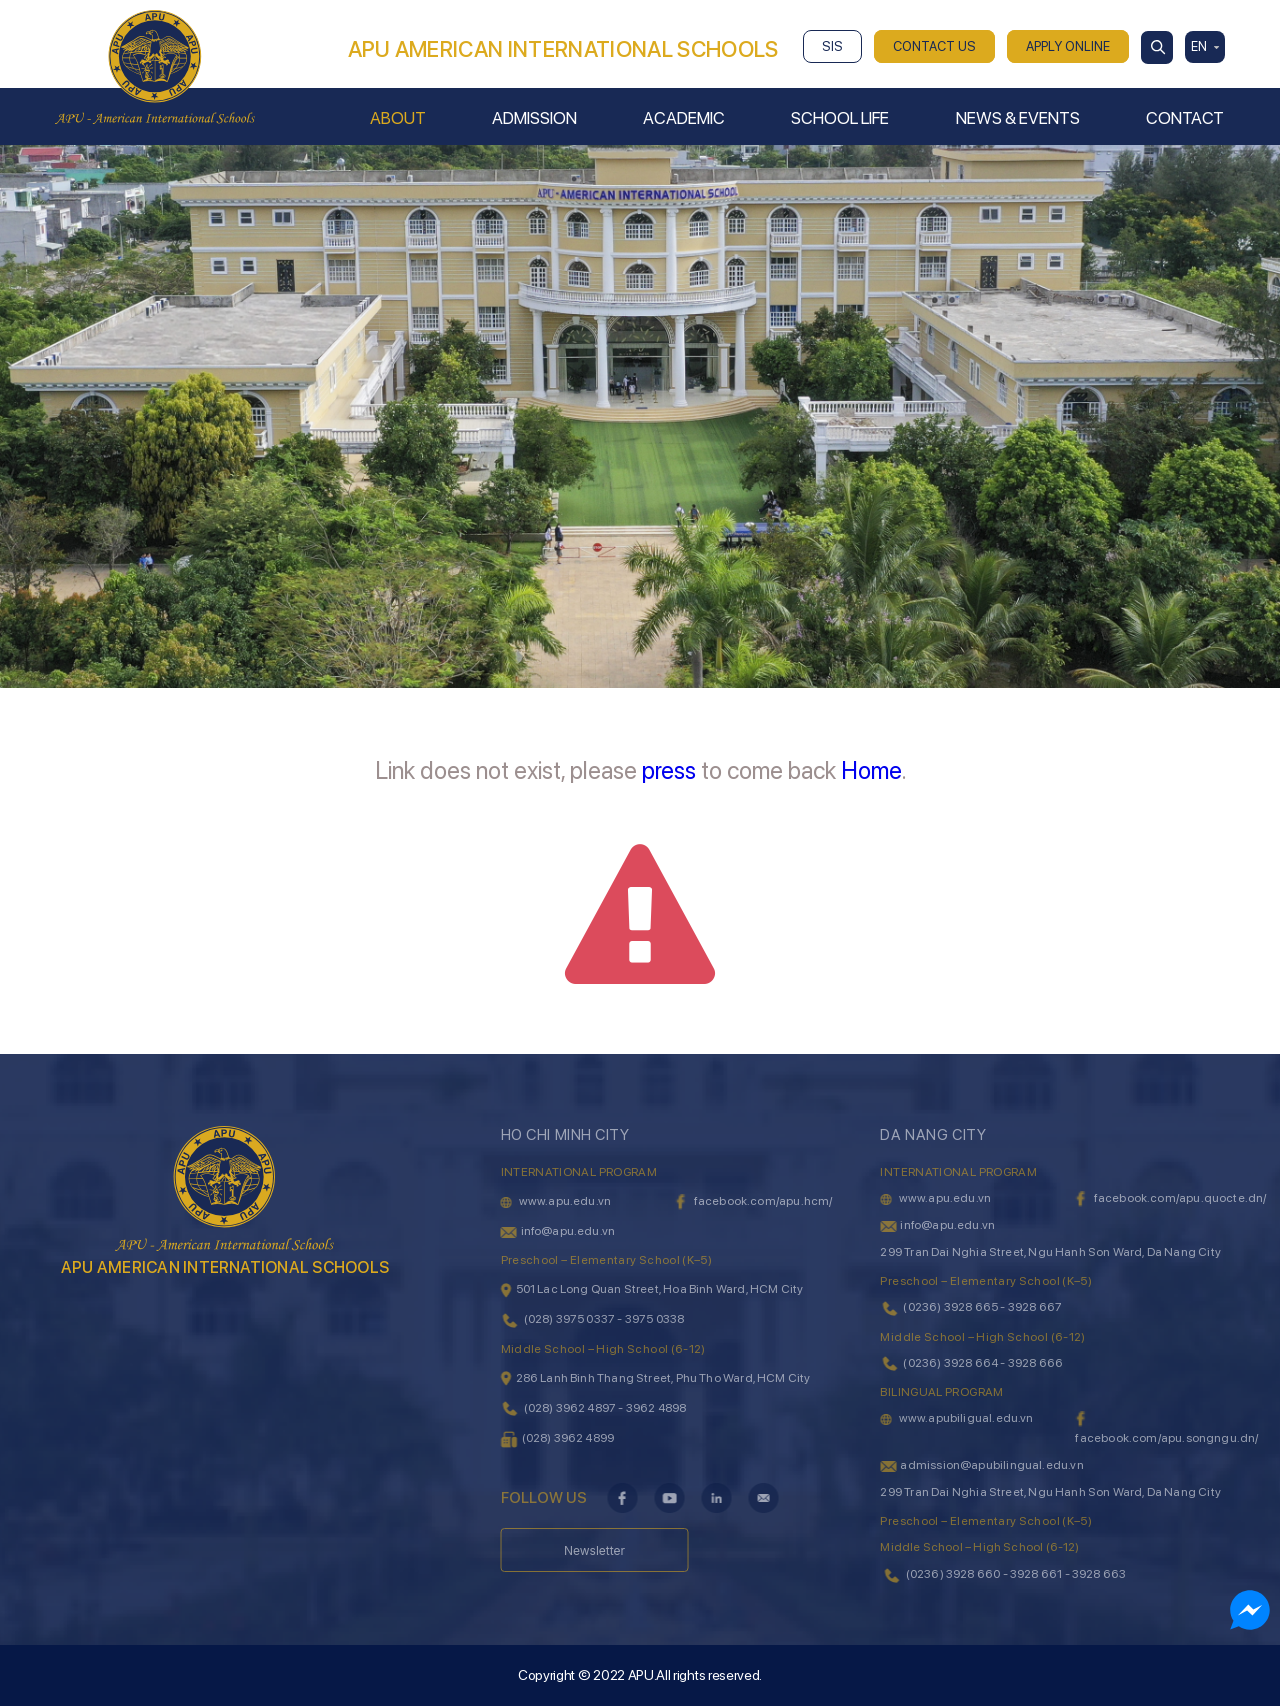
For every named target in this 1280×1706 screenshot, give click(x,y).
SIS (832, 46)
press (669, 770)
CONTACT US (934, 46)
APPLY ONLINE (1068, 46)
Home (871, 770)
